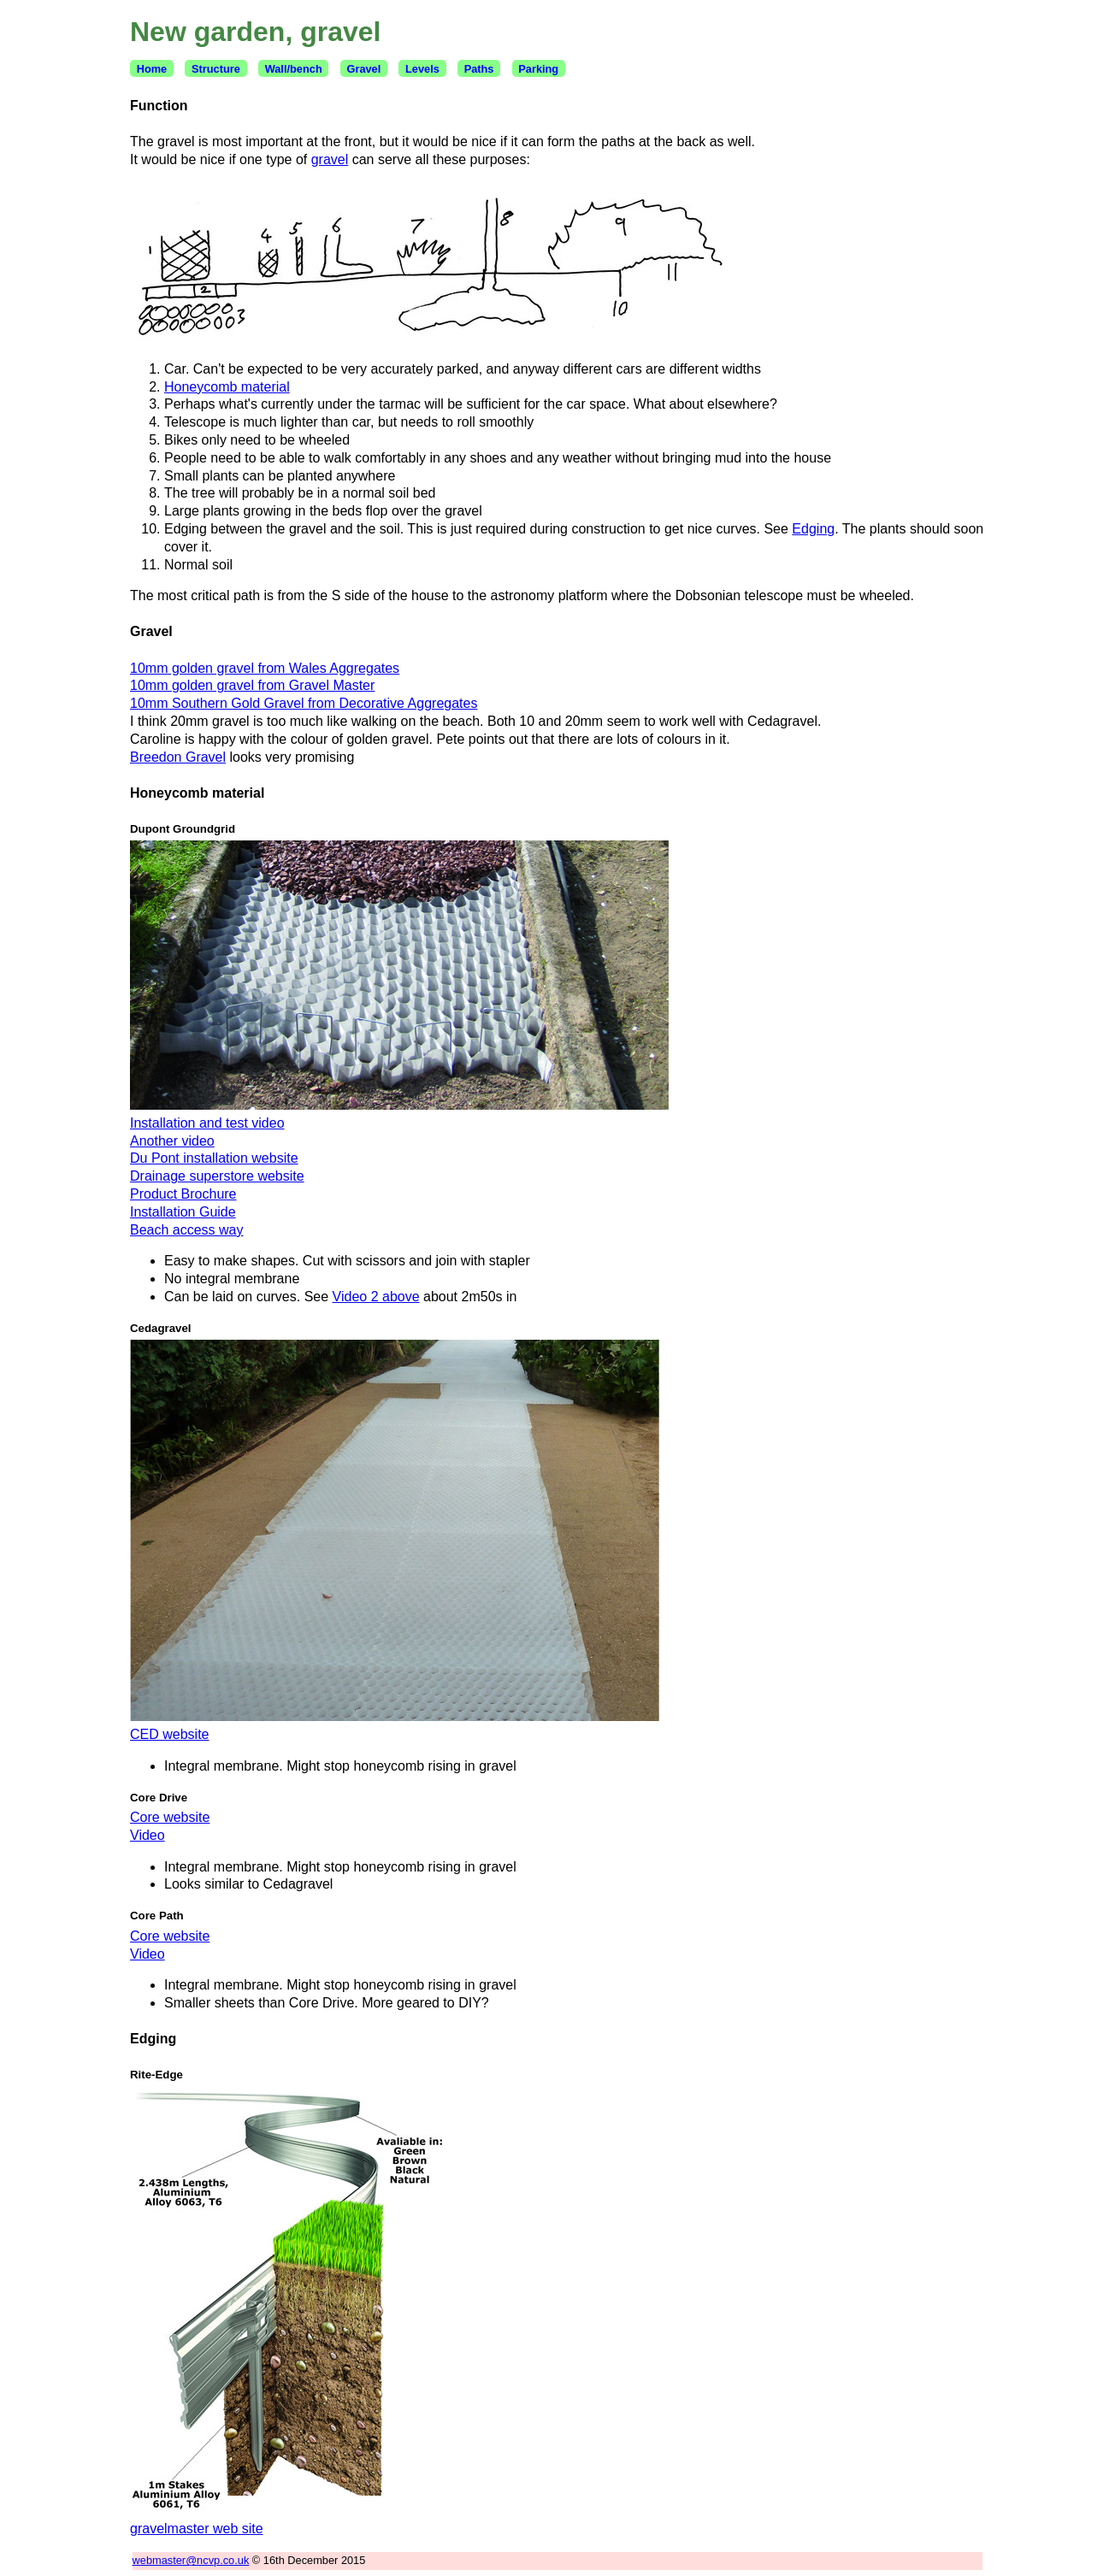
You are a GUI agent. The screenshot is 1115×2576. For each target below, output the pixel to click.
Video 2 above (376, 1296)
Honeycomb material (227, 387)
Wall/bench (293, 68)
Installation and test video (207, 1123)
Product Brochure (183, 1194)
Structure (216, 68)
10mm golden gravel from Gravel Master (252, 685)
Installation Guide (183, 1212)
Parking (538, 68)
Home (152, 68)
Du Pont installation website (214, 1158)
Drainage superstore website (217, 1176)
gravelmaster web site (196, 2528)
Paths (479, 68)
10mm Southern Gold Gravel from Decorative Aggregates (303, 703)
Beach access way (187, 1230)
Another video (172, 1141)
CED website (169, 1734)
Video (147, 1835)
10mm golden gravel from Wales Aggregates (264, 668)
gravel (330, 159)
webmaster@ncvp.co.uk (191, 2560)
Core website (169, 1817)
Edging (813, 529)
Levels (422, 68)
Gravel (363, 68)
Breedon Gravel (178, 757)
